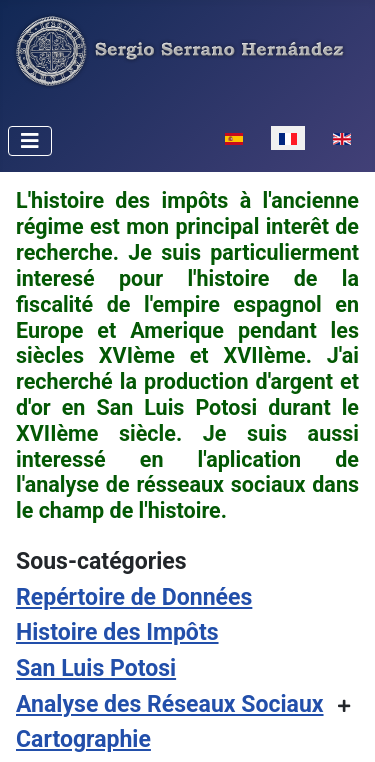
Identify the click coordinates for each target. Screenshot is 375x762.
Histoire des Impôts (117, 632)
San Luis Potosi (96, 668)
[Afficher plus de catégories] (344, 706)
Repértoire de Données (134, 597)
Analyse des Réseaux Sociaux (170, 704)
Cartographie (83, 739)
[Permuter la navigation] (30, 141)
